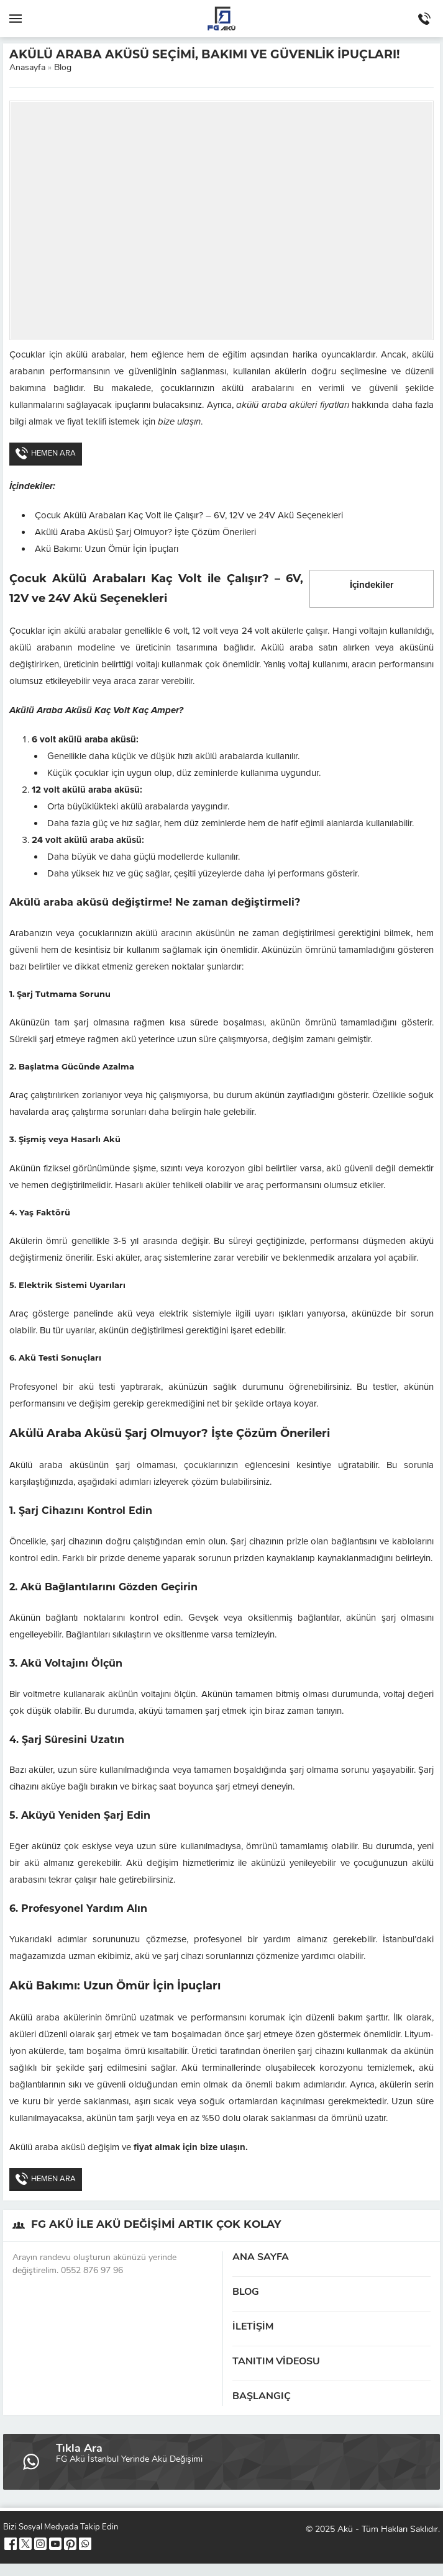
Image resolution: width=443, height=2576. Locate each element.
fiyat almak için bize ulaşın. (189, 2147)
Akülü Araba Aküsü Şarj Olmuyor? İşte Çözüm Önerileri (145, 532)
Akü (345, 2529)
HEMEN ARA (46, 453)
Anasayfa (27, 68)
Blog (62, 68)
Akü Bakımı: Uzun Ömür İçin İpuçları (106, 548)
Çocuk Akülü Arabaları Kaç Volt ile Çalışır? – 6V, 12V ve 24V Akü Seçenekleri (189, 515)
